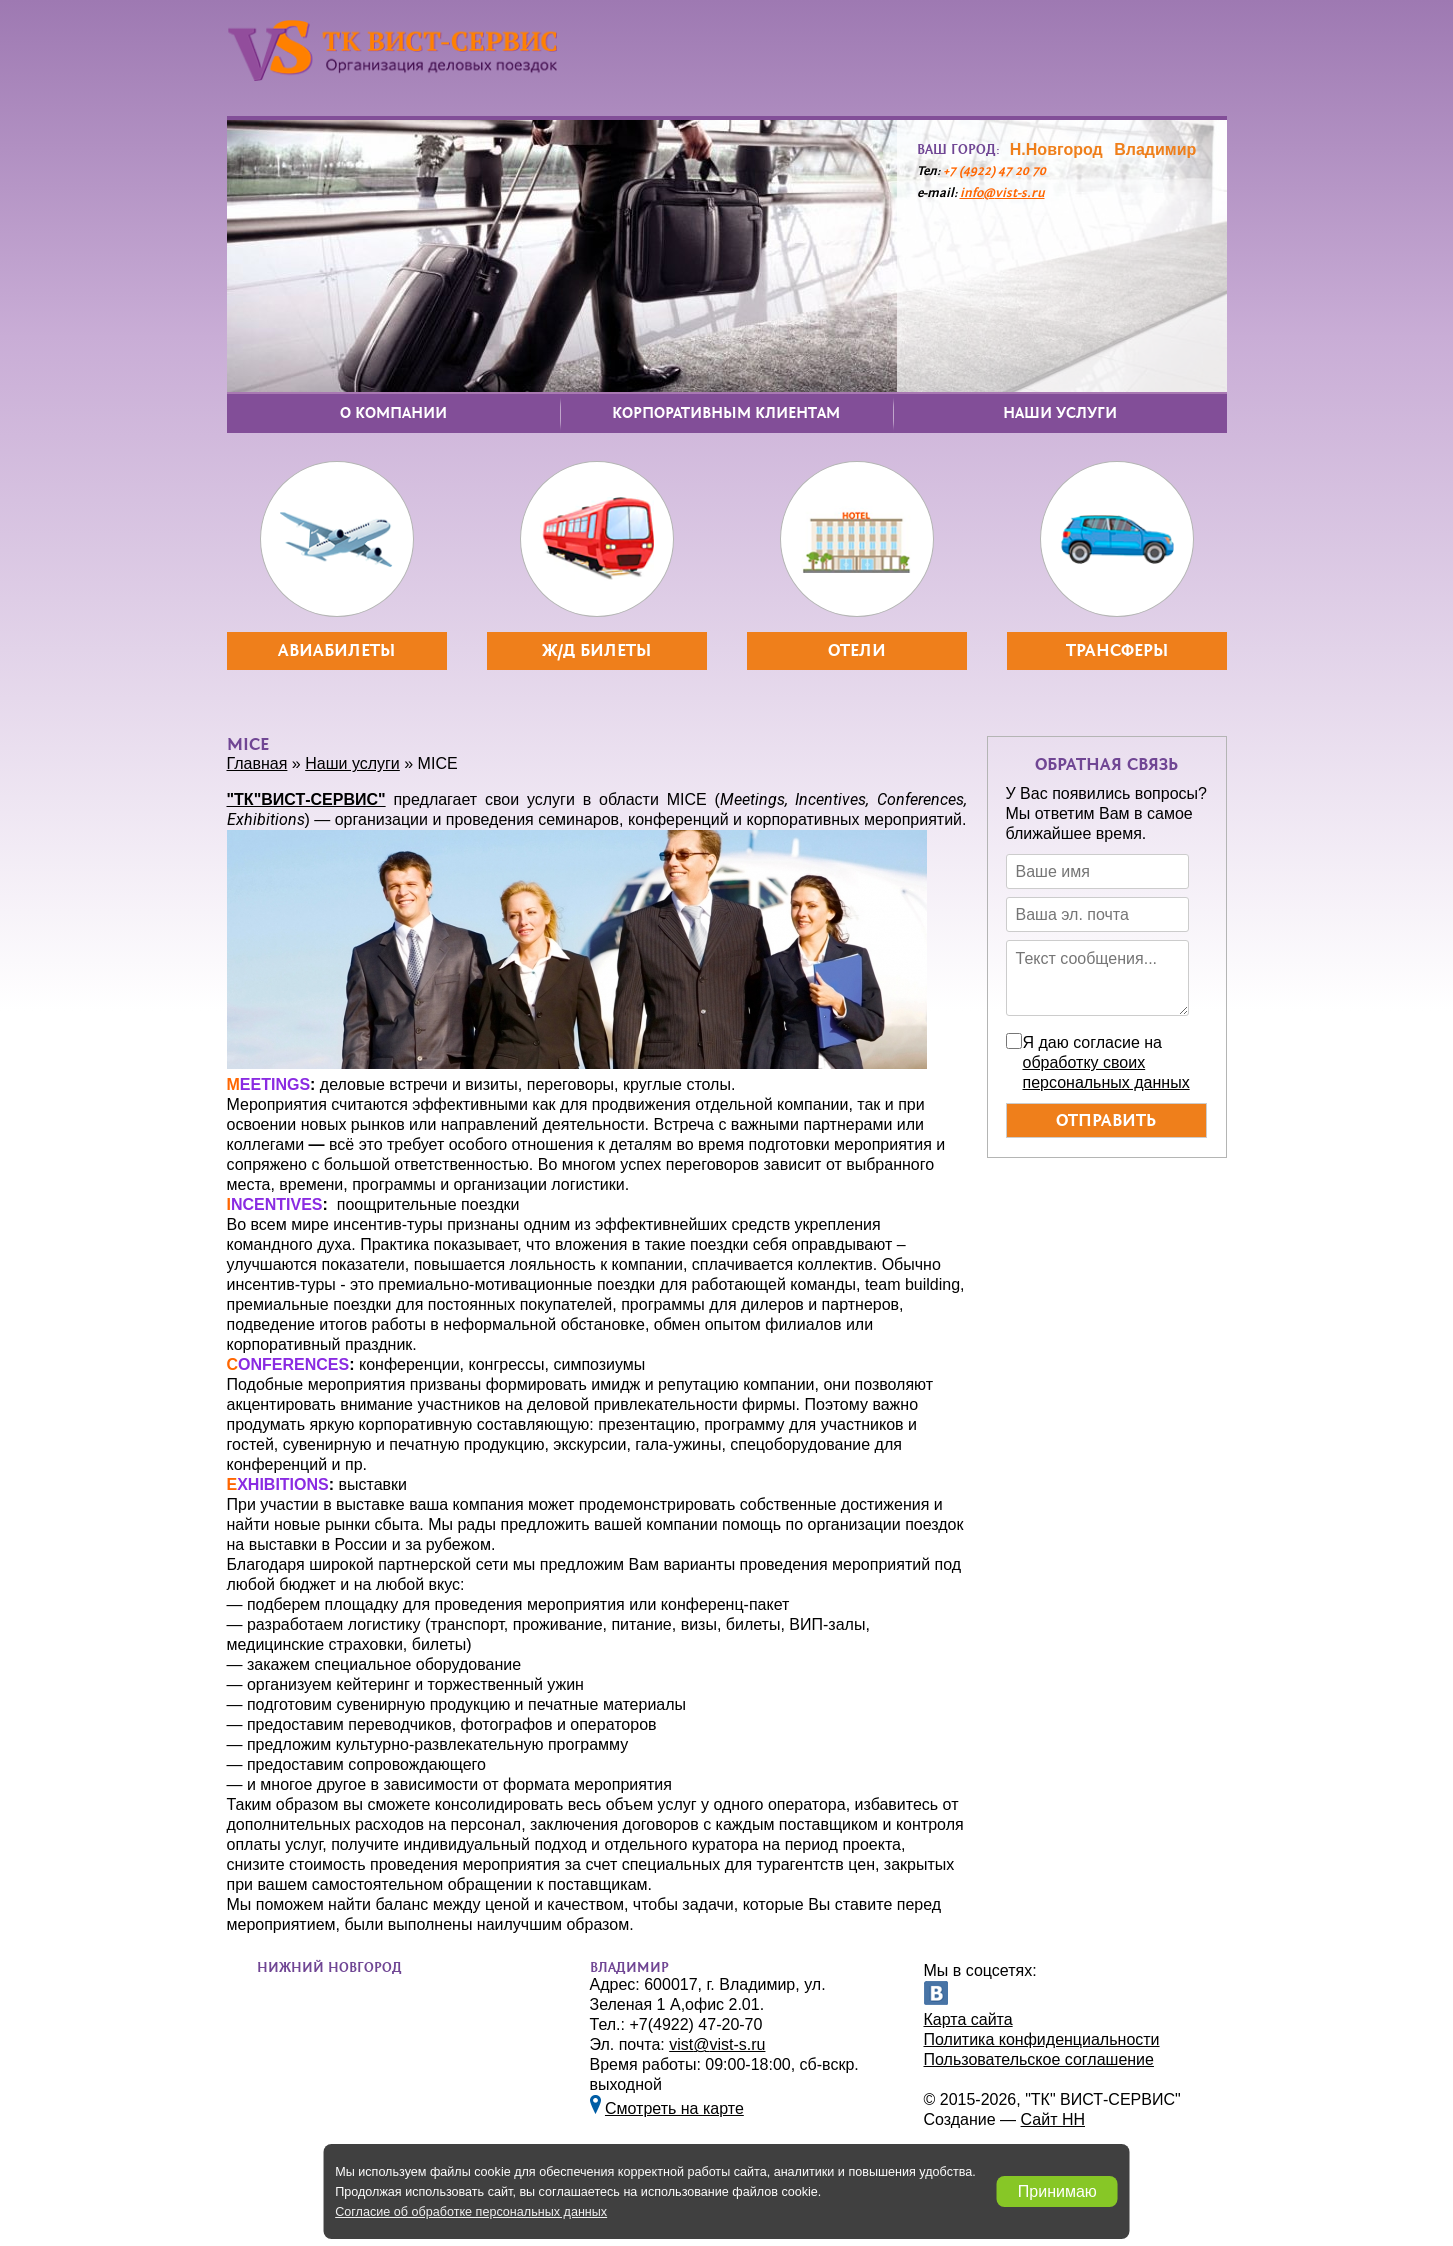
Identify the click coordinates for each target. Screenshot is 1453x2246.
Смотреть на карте (674, 2108)
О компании (393, 413)
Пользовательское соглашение (1039, 2059)
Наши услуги (1060, 413)
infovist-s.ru (1002, 193)
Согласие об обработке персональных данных (471, 2212)
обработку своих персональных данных (1106, 1072)
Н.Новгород (1056, 149)
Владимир (1155, 149)
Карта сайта (968, 2019)
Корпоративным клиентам (726, 413)
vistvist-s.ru (717, 2044)
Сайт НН (1053, 2119)
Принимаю (1057, 2191)
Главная (257, 763)
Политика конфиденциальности (1042, 2039)
